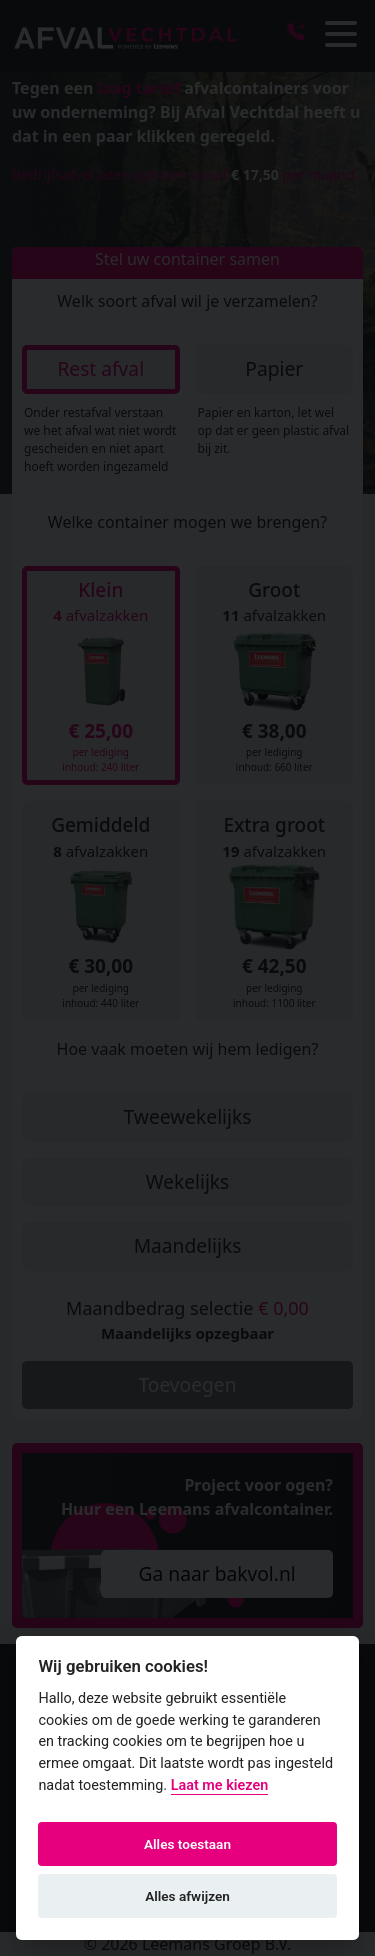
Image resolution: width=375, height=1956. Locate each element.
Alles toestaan (187, 1844)
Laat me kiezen (220, 1785)
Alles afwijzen (187, 1896)
